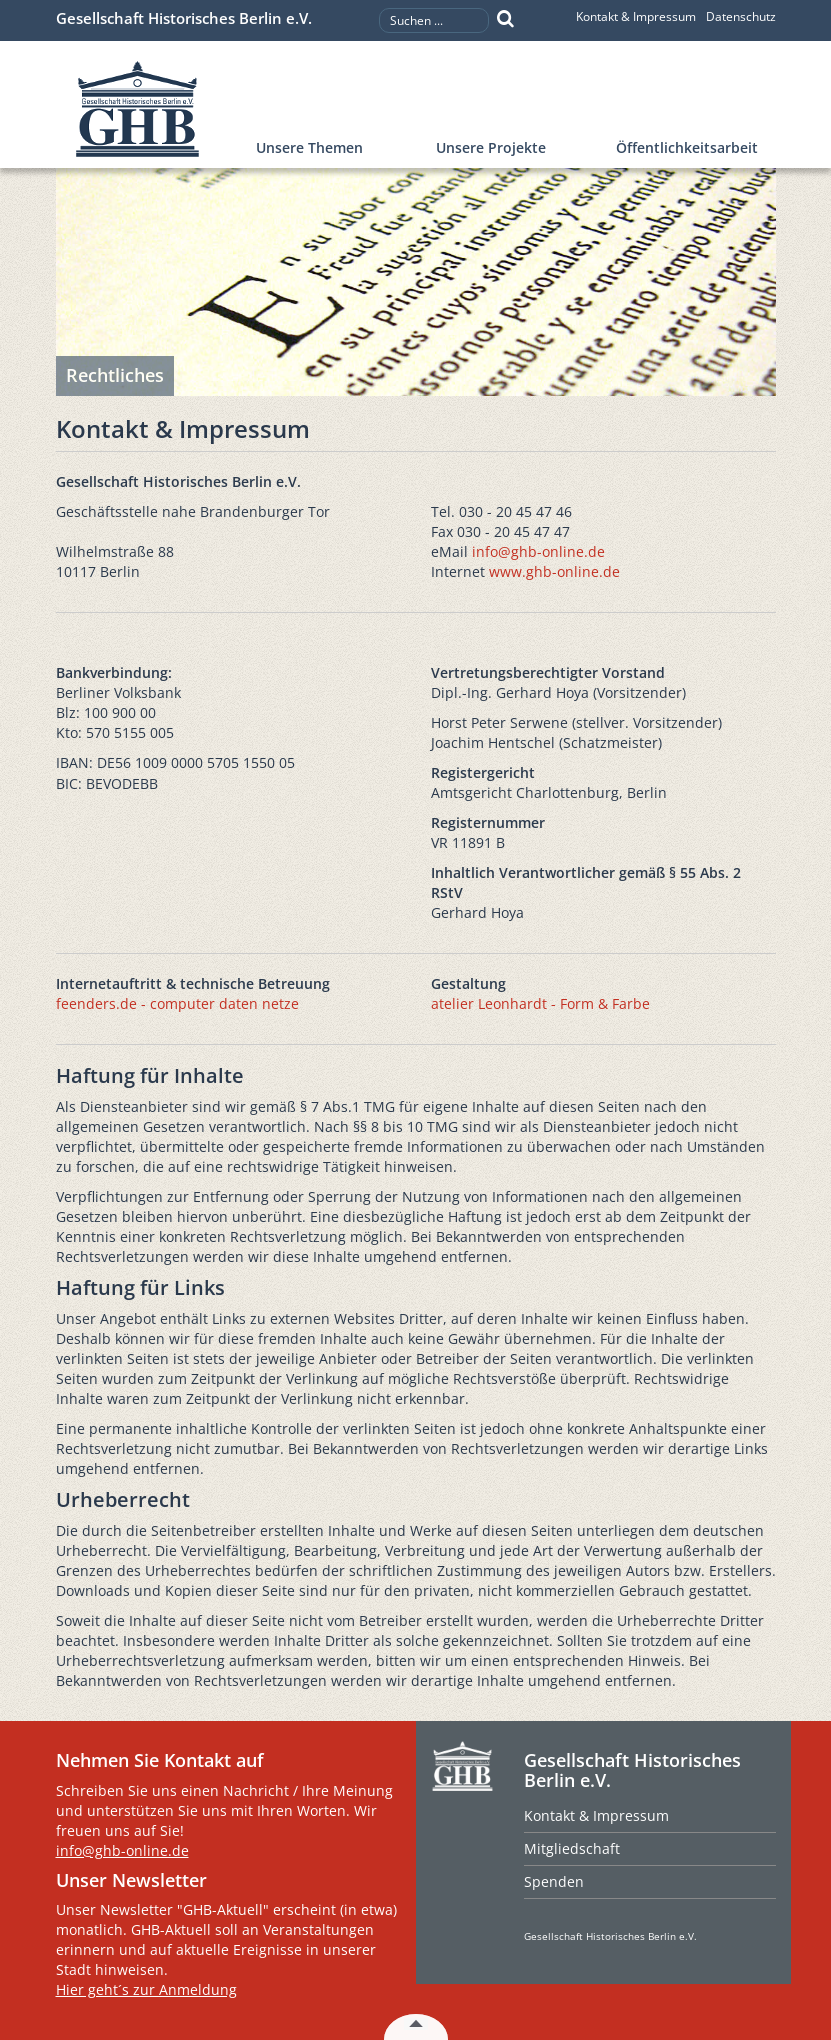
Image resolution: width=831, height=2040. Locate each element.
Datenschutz (741, 16)
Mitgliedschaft (572, 1848)
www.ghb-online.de (554, 571)
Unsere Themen (309, 147)
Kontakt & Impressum (636, 16)
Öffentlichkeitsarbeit (687, 147)
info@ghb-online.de (538, 551)
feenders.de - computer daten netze (177, 1003)
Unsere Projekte (491, 147)
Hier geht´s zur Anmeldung (146, 1989)
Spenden (554, 1881)
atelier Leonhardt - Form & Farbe (540, 1003)
